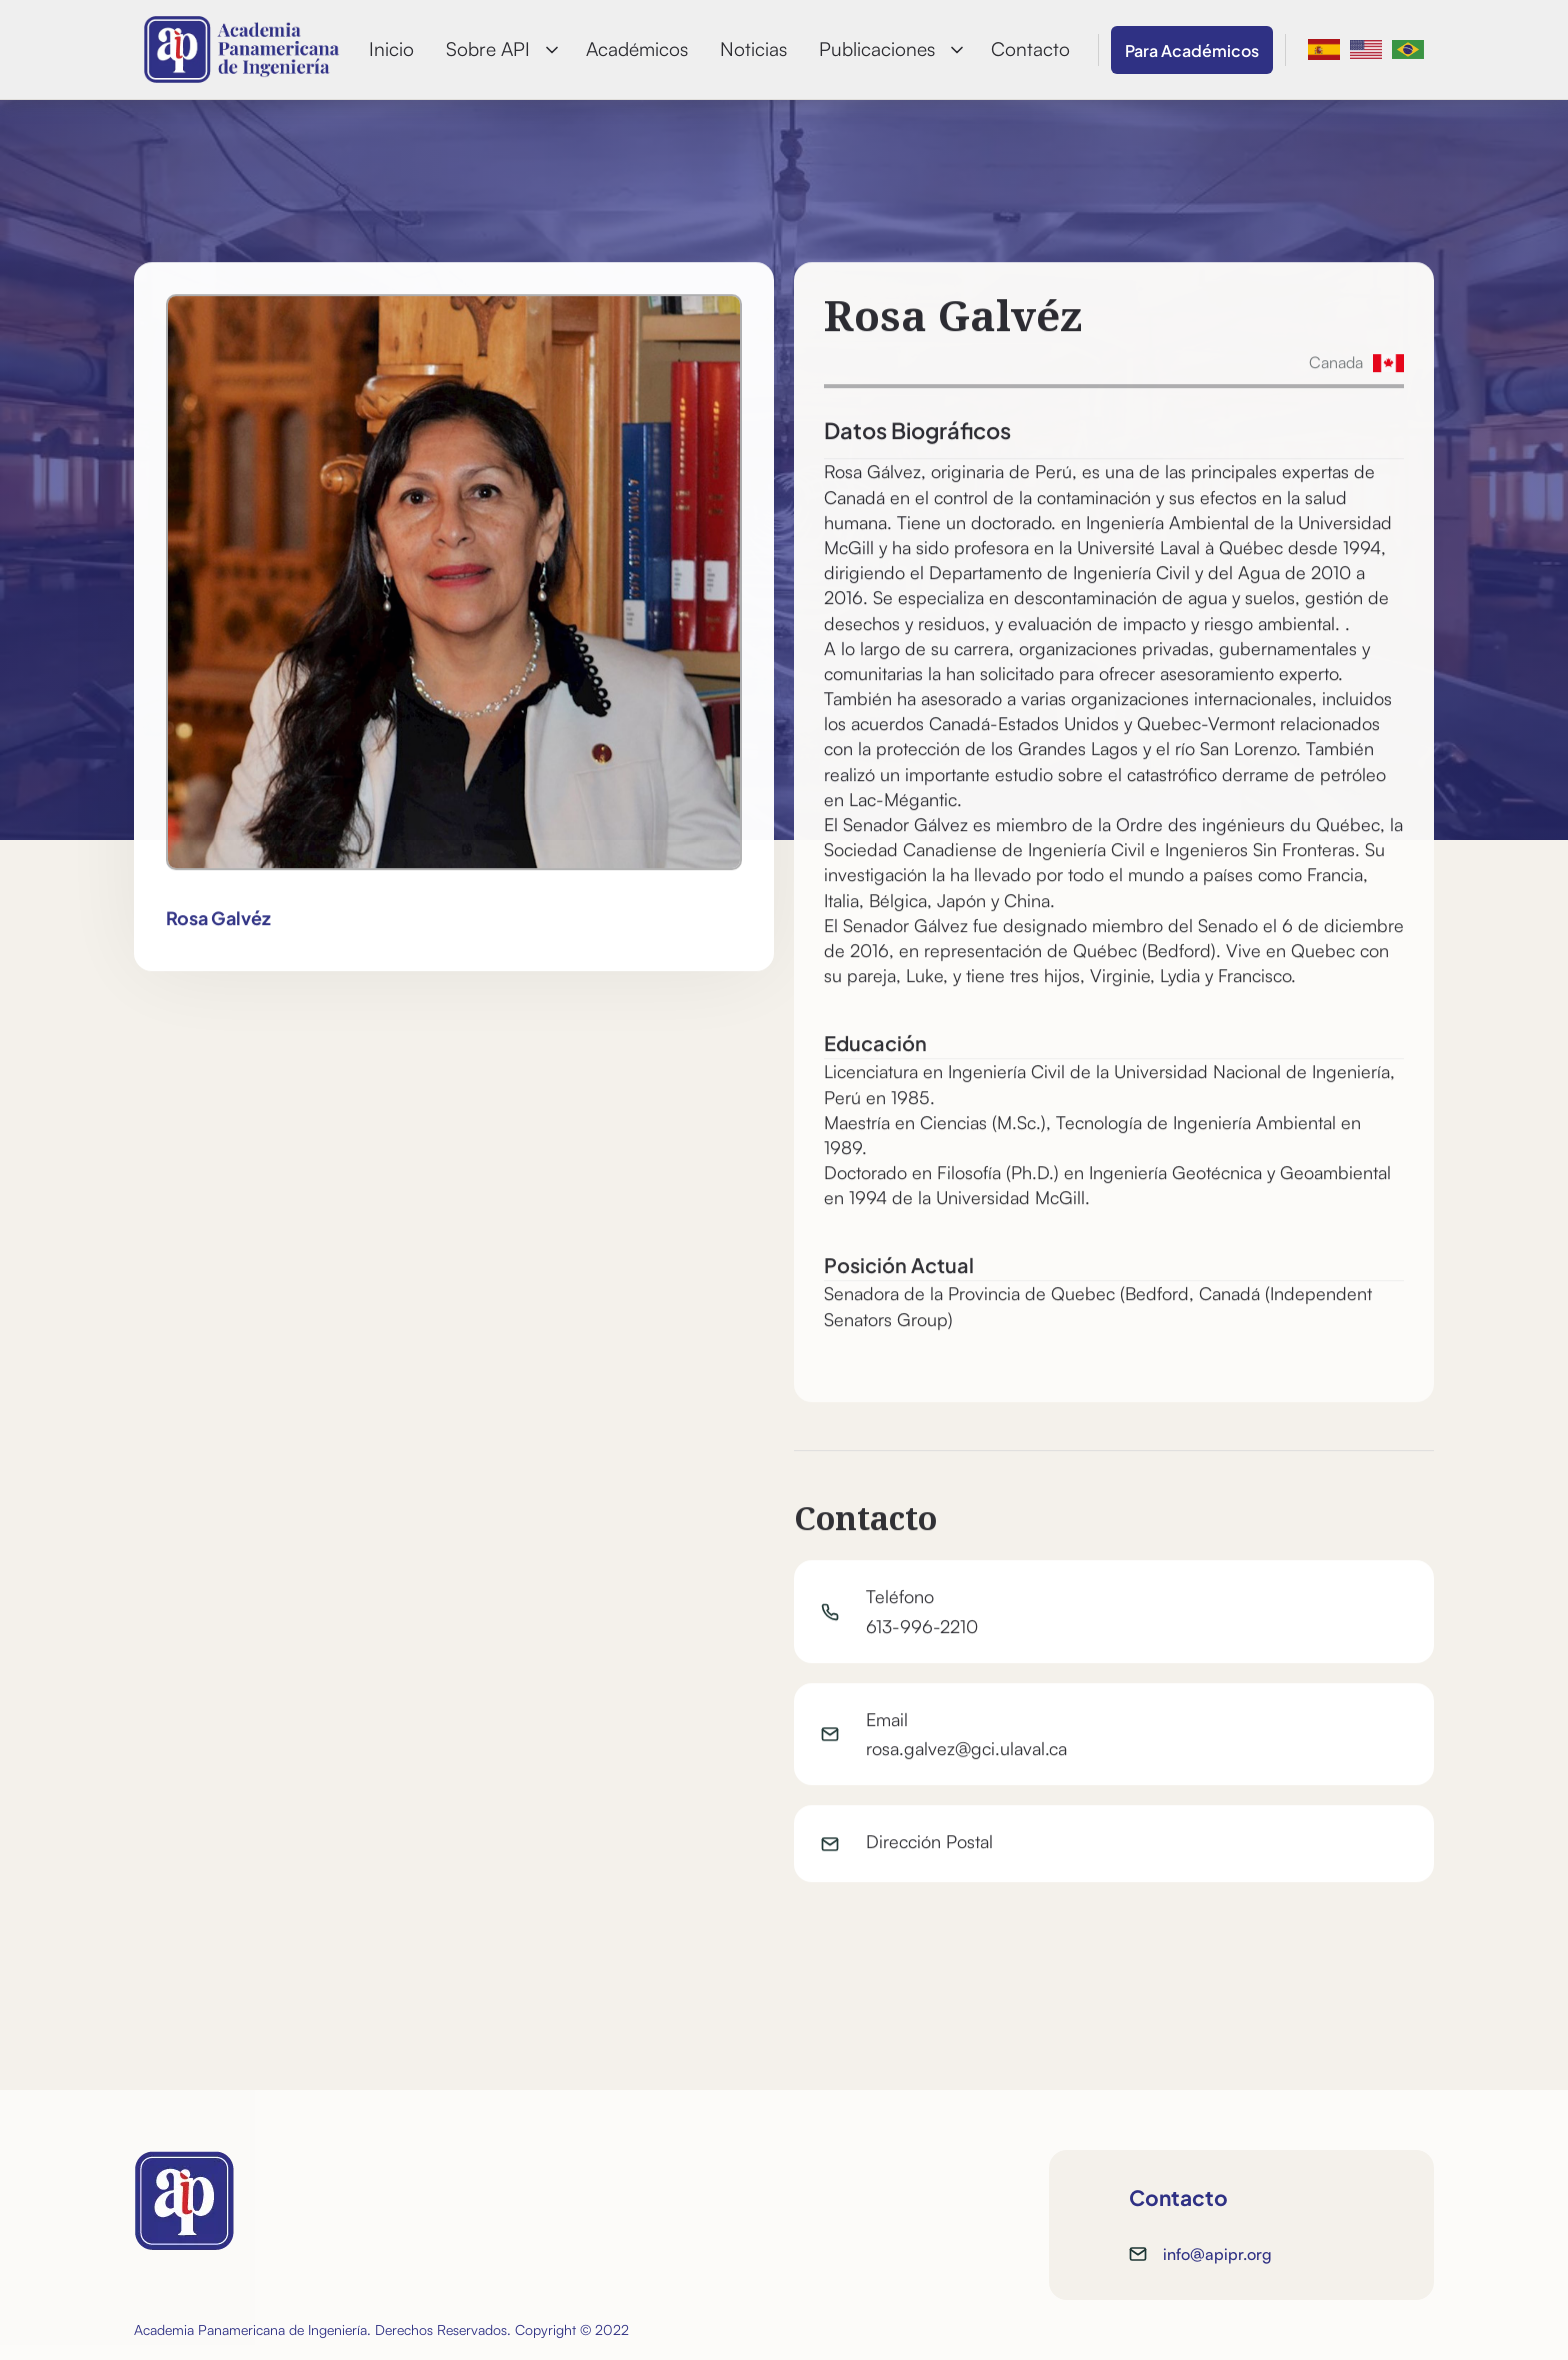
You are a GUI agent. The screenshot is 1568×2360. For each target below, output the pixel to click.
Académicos (637, 49)
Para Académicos (1192, 49)
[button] (500, 49)
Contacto (1030, 49)
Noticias (753, 49)
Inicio (391, 49)
